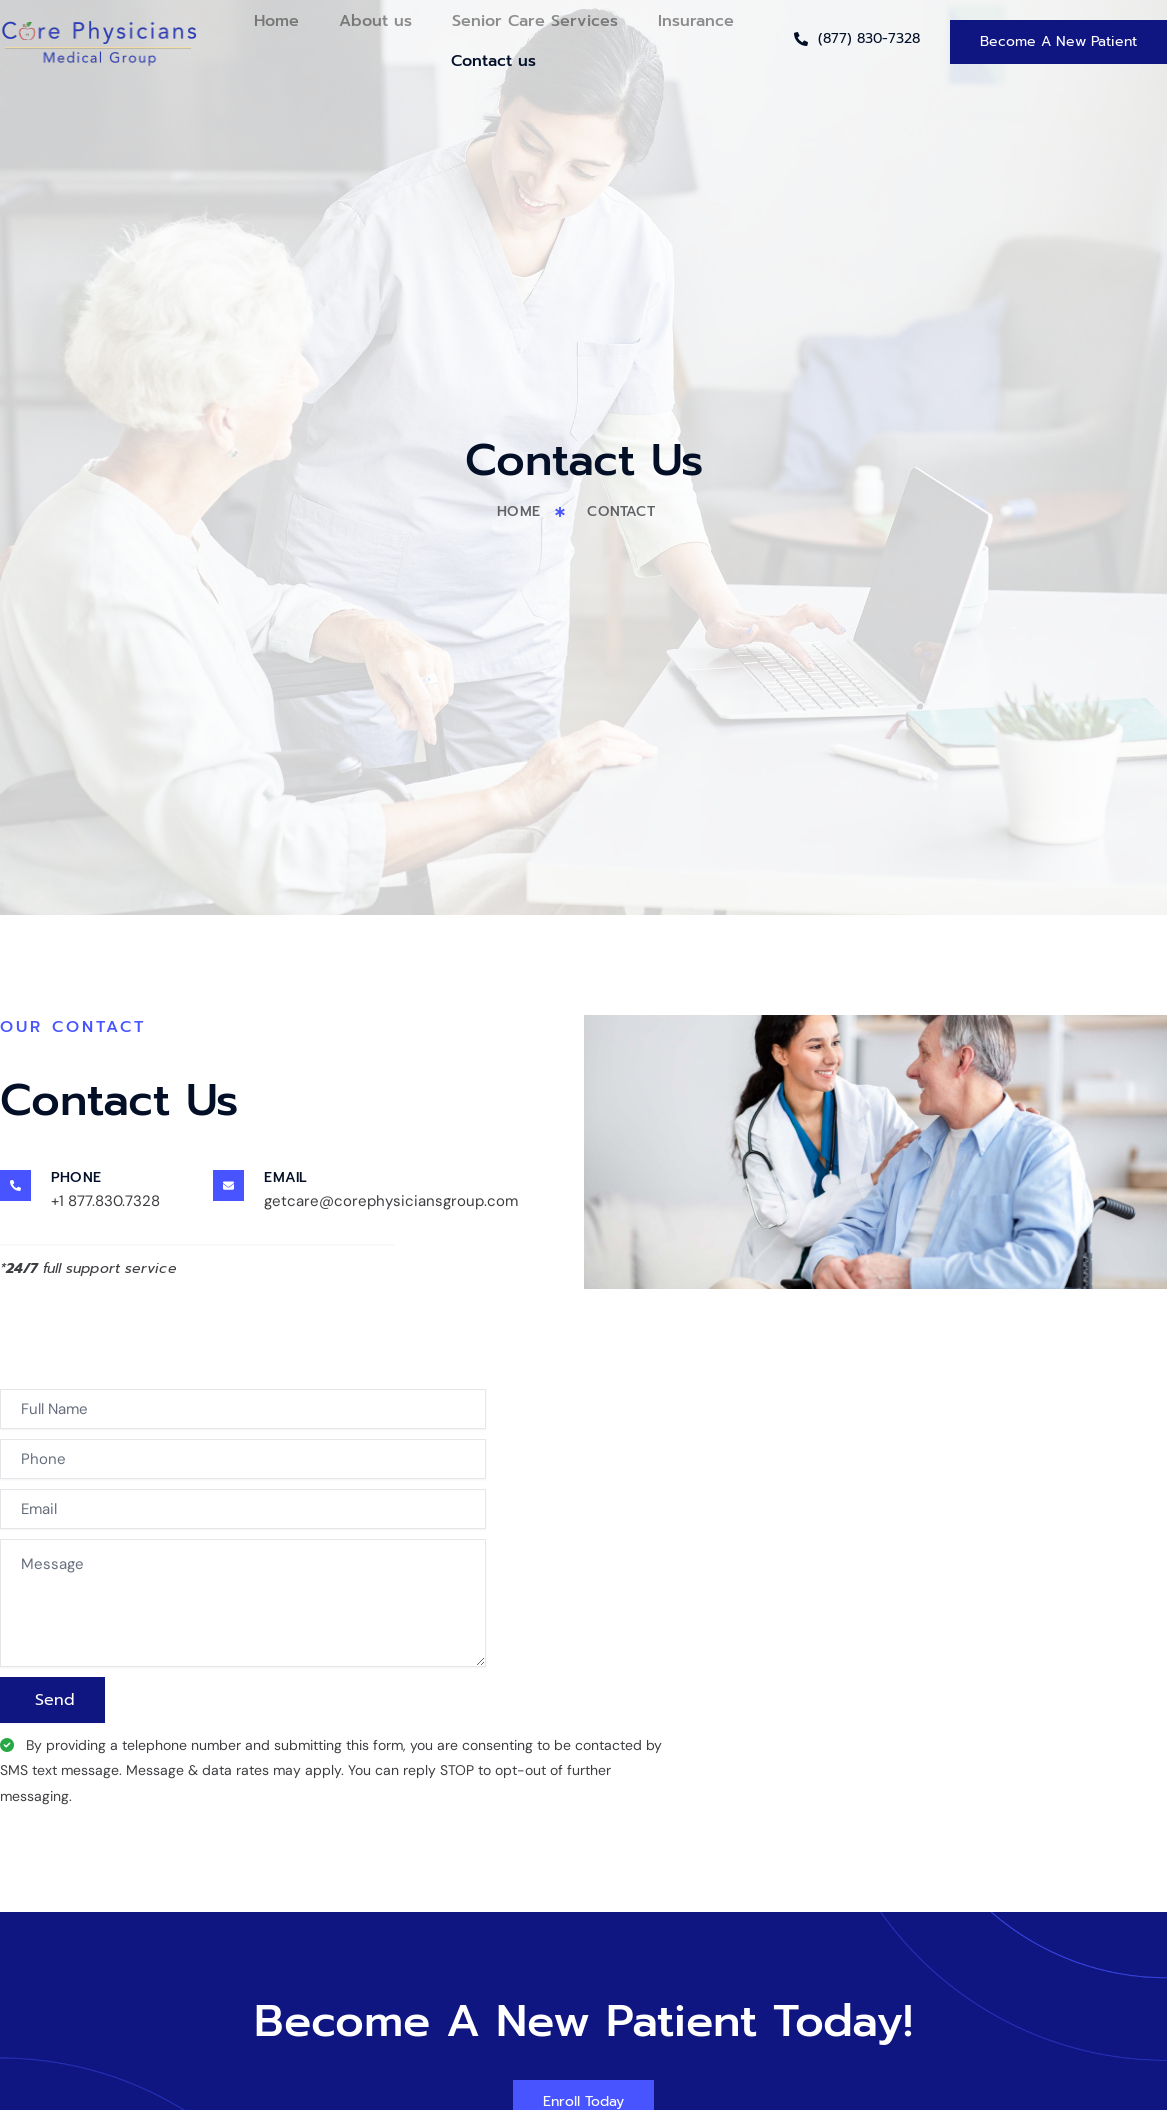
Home (276, 21)
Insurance (696, 21)
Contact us (493, 61)
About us (375, 21)
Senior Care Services (535, 21)
